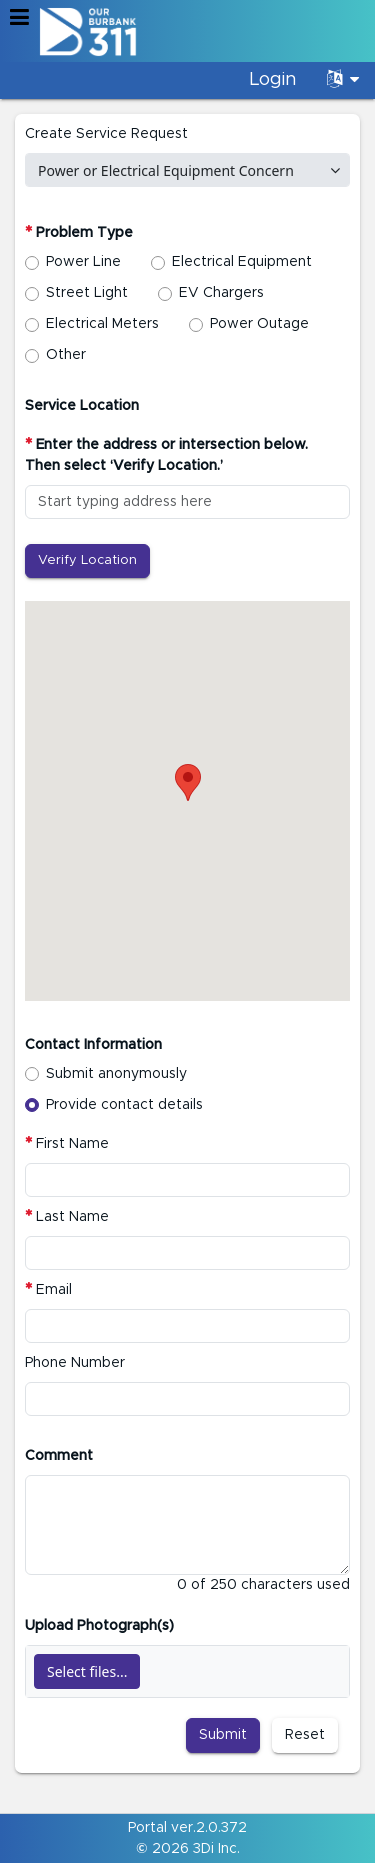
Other (66, 355)
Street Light (87, 293)
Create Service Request (106, 134)
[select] (334, 170)
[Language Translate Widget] (343, 81)
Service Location (82, 406)
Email (48, 1289)
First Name (67, 1143)
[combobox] (187, 170)
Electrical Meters (102, 324)
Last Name (67, 1216)
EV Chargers (221, 293)
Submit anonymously (116, 1074)
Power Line (83, 262)
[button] (19, 17)
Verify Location (87, 560)
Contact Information (93, 1045)
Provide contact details (124, 1105)
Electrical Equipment (242, 262)
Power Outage (259, 324)
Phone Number (75, 1363)
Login (272, 80)
